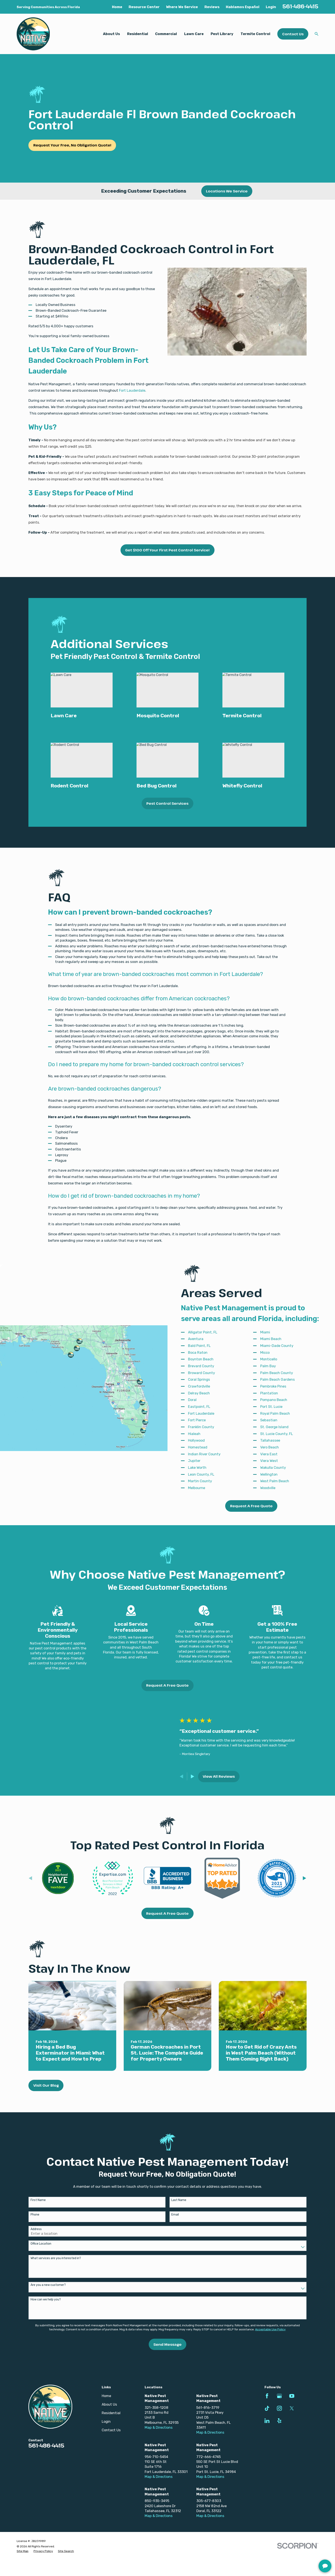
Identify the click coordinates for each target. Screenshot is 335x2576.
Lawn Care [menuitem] (194, 34)
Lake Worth (197, 1467)
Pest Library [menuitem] (222, 34)
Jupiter (194, 1461)
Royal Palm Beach (275, 1413)
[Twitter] (291, 2465)
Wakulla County (273, 1467)
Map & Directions (159, 2484)
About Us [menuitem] (111, 34)
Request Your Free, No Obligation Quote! (72, 145)
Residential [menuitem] (137, 34)
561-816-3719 (207, 2464)
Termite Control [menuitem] (255, 34)
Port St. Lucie (271, 1406)
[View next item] (199, 1805)
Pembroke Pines (273, 1386)
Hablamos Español (242, 7)
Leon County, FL (201, 1474)
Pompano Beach (273, 1400)
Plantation (269, 1393)
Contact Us (293, 33)
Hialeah (194, 1434)
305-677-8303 (208, 2558)
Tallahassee (270, 1440)
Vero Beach (269, 1447)
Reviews (211, 7)
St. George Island (274, 1427)
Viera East (269, 1454)
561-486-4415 (300, 6)
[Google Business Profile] (279, 2453)
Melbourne (196, 1488)
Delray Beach (199, 1393)
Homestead (197, 1447)
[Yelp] (279, 2477)
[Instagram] (279, 2465)
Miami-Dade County (276, 1345)
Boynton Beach (200, 1359)
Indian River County (204, 1454)
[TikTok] (266, 2465)
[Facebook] (266, 2453)
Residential (111, 2470)
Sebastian (268, 1420)
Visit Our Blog (46, 2142)
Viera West (269, 1461)
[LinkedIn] (266, 2477)
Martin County (200, 1481)
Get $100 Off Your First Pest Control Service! (167, 550)
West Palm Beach (274, 1481)
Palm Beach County (276, 1373)
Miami (265, 1332)
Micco (265, 1352)
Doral (192, 1400)
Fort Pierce (197, 1420)
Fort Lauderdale (132, 390)
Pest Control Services (167, 803)
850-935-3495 (157, 2558)
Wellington (269, 1474)
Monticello (268, 1359)
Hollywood (196, 1440)
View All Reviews (225, 1804)
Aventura (195, 1339)
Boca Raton (197, 1352)
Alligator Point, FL (202, 1332)
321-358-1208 (156, 2464)
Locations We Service (227, 191)
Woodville (267, 1488)
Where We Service (182, 7)
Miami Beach (270, 1339)
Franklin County (201, 1427)
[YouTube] (291, 2453)
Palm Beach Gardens (277, 1379)
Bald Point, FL (199, 1345)
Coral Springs (199, 1379)
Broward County (201, 1373)
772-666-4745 (208, 2514)
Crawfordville (199, 1386)
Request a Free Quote (251, 1505)
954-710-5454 (156, 2514)
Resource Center (144, 7)
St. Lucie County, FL (276, 1434)
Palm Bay (268, 1366)
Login (271, 7)
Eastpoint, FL (199, 1406)
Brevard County (201, 1366)
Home (117, 7)
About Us (109, 2461)
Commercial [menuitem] (166, 34)
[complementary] (304, 2552)
